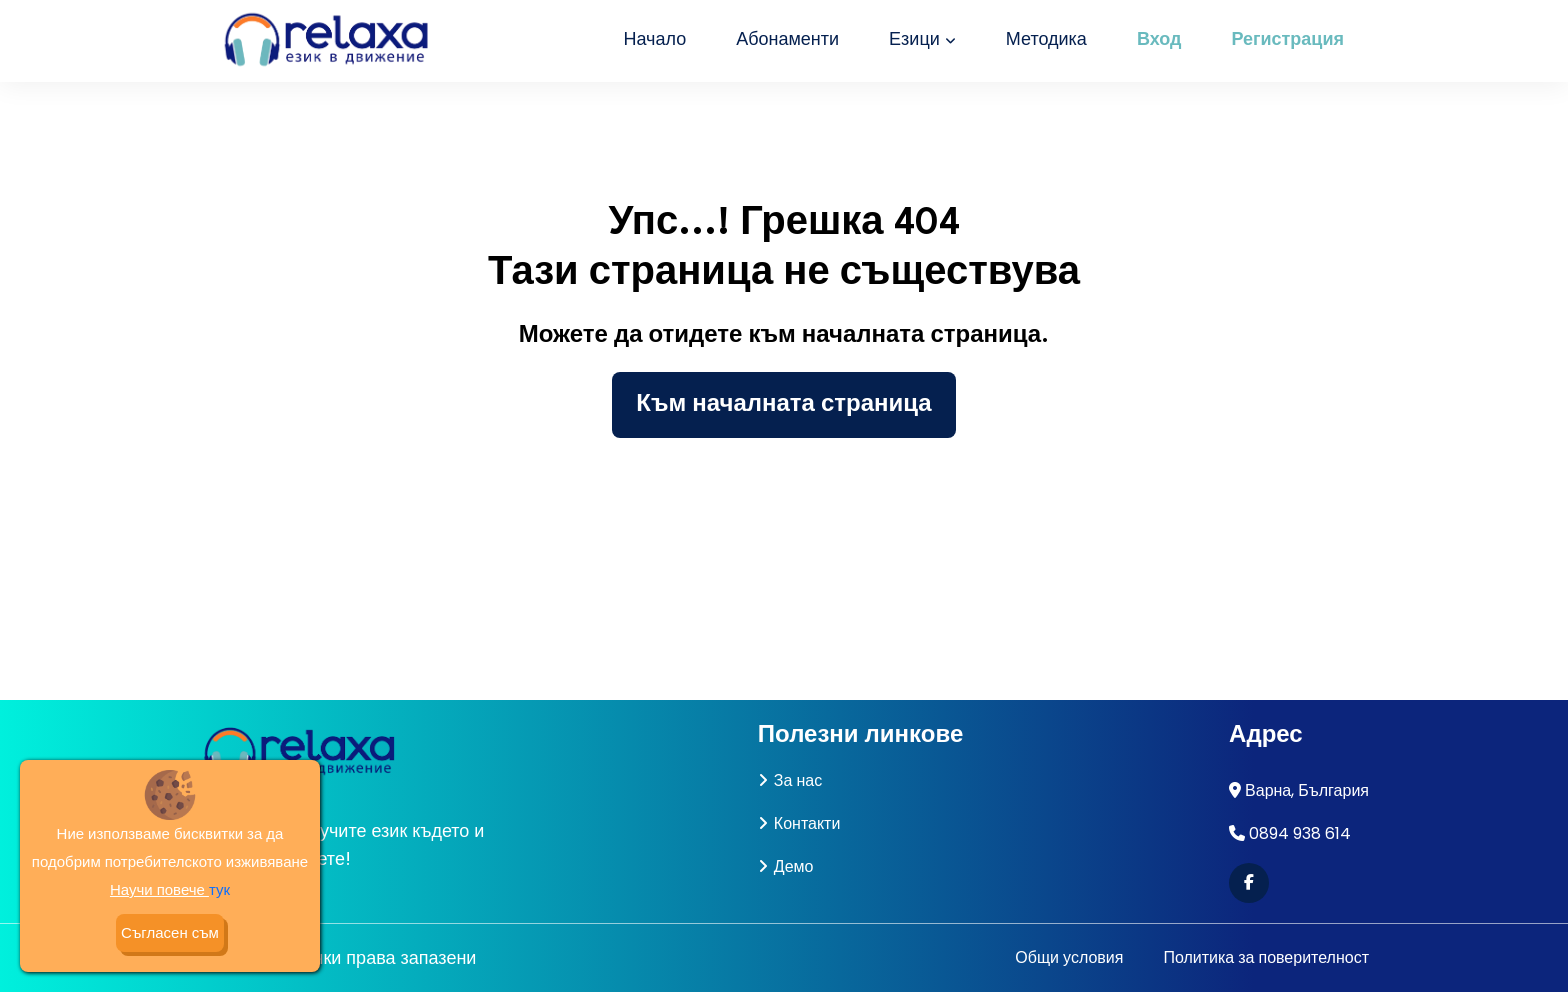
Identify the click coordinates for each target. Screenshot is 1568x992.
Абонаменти (787, 40)
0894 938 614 (1300, 833)
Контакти (799, 823)
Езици (922, 40)
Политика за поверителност (1266, 957)
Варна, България (1307, 790)
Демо (786, 866)
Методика (1046, 40)
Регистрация (1287, 40)
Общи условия (1069, 957)
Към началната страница (783, 405)
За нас (790, 780)
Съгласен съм (170, 932)
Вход (1159, 40)
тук (219, 889)
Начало (654, 40)
